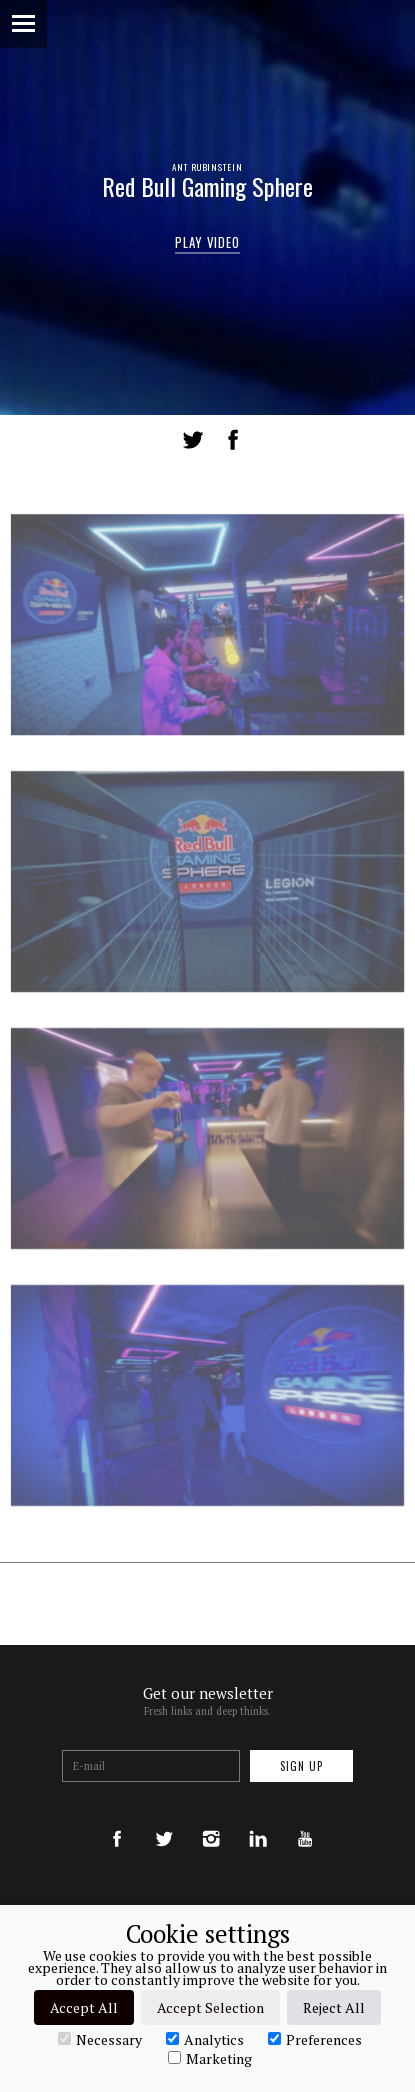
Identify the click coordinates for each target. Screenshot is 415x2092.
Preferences (315, 2039)
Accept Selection (210, 2007)
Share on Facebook (233, 440)
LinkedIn (271, 440)
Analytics (205, 2039)
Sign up (301, 1766)
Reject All (334, 2007)
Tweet (193, 440)
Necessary (100, 2039)
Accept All (84, 2007)
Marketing (210, 2058)
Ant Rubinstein (207, 167)
